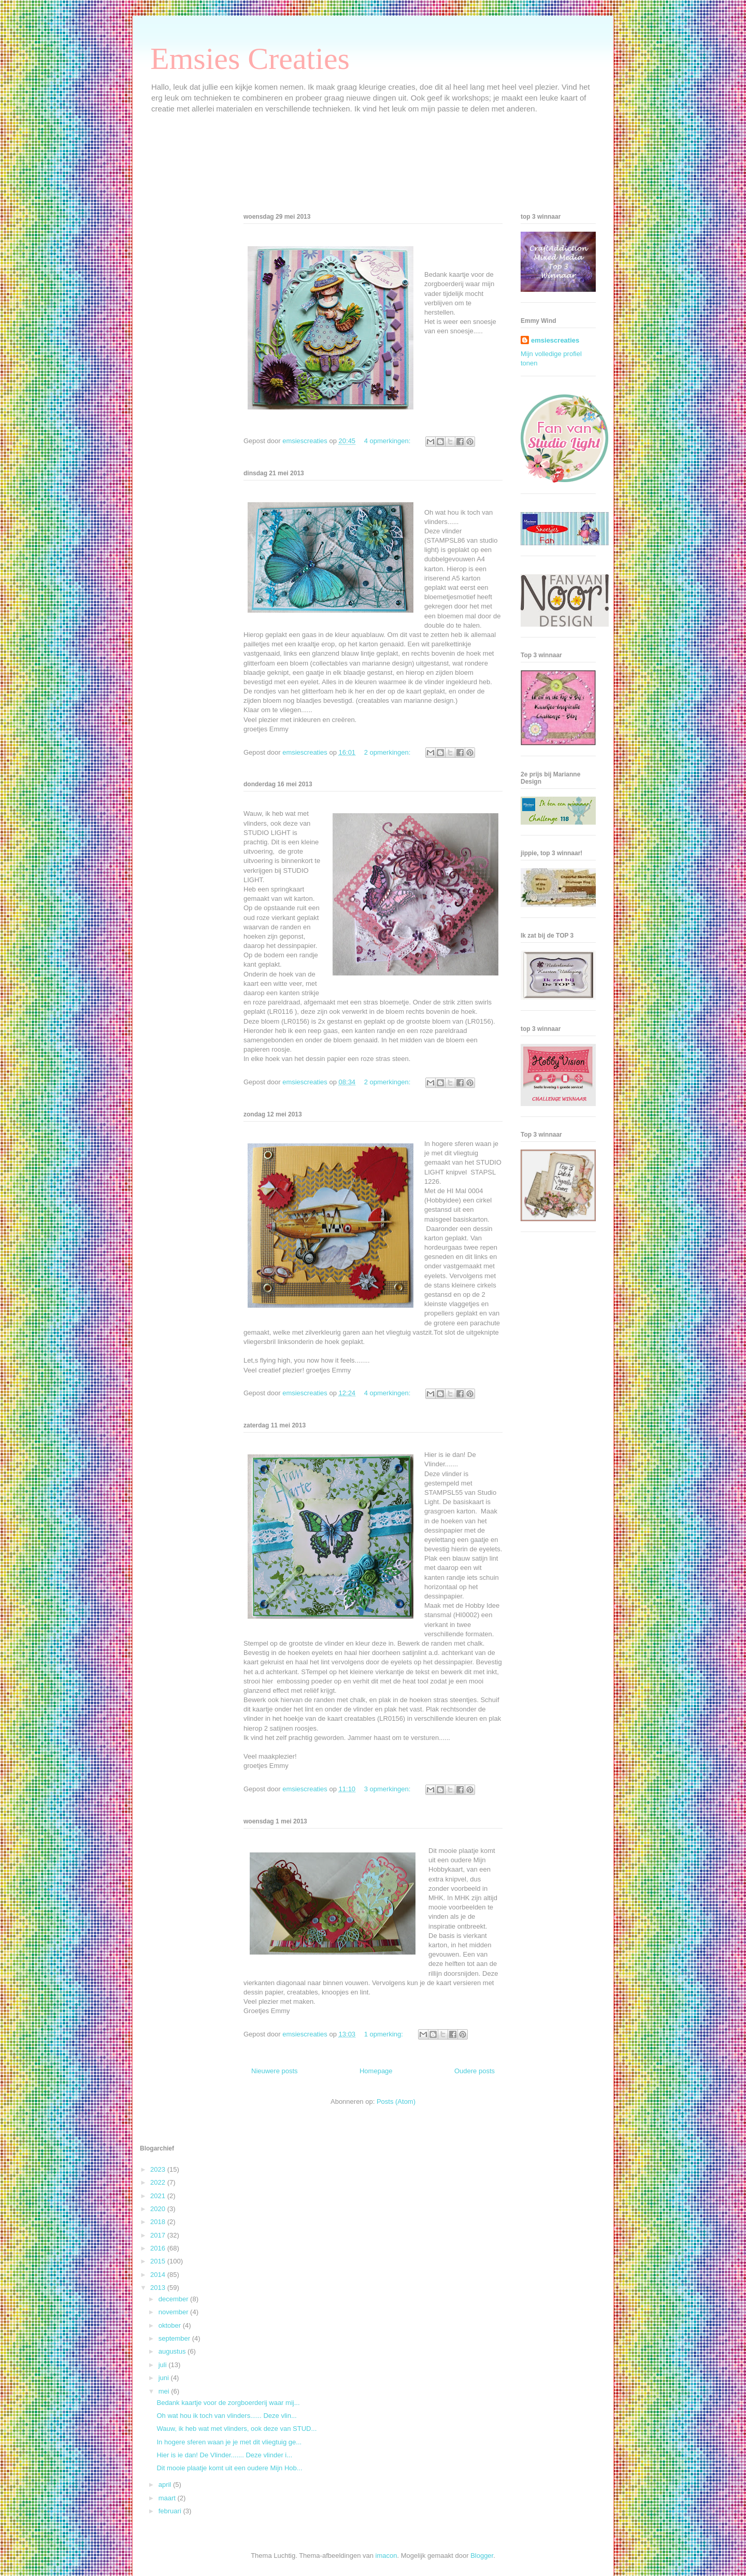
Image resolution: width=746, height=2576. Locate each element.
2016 (158, 2248)
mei (165, 2391)
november (174, 2312)
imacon (386, 2555)
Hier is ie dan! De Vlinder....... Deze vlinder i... (224, 2455)
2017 (158, 2235)
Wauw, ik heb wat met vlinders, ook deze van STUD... (236, 2428)
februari (171, 2511)
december (174, 2299)
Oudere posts (474, 2071)
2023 (158, 2169)
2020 (158, 2209)
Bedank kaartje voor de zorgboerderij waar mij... (227, 2403)
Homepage (376, 2071)
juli (164, 2365)
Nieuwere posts (274, 2071)
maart (168, 2498)
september (175, 2338)
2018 (158, 2222)
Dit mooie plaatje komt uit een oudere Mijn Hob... (229, 2468)
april (166, 2484)
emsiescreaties (555, 340)
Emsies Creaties (250, 58)
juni (165, 2378)
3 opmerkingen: (388, 1789)
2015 (158, 2261)
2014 (158, 2274)
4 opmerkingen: (388, 441)
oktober (171, 2325)
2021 (158, 2196)
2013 (158, 2287)
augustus (173, 2351)
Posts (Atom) (396, 2101)
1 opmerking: (384, 2034)
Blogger (481, 2555)
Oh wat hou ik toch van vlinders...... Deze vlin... (226, 2415)
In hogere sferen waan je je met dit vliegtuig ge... (229, 2442)
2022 (158, 2182)
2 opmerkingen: (388, 752)
